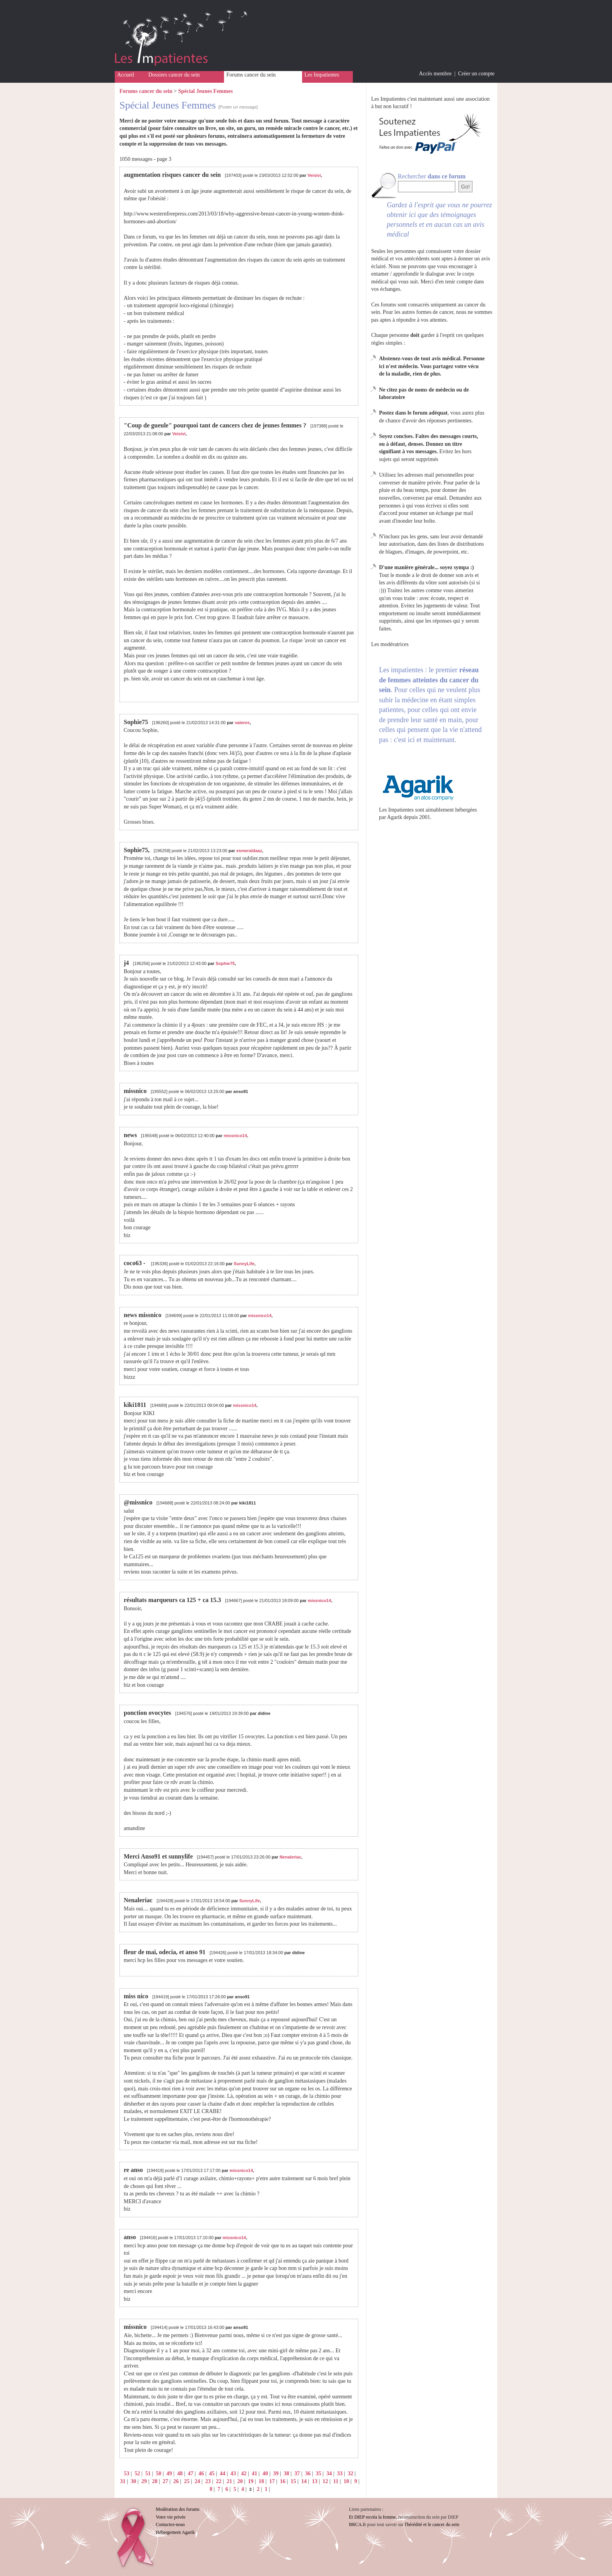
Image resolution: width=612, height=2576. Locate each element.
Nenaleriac (290, 1857)
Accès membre (435, 74)
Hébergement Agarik (175, 2532)
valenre (242, 722)
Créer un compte (476, 74)
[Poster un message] (238, 107)
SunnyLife (244, 1263)
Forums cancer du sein (251, 75)
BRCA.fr (357, 2524)
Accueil (125, 75)
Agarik (394, 817)
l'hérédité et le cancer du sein (432, 2524)
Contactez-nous (170, 2524)
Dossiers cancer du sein (174, 75)
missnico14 (235, 1135)
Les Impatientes (321, 75)
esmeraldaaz (249, 850)
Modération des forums (177, 2509)
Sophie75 (225, 963)
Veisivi (314, 175)
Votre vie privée (170, 2517)
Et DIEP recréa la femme (372, 2517)
